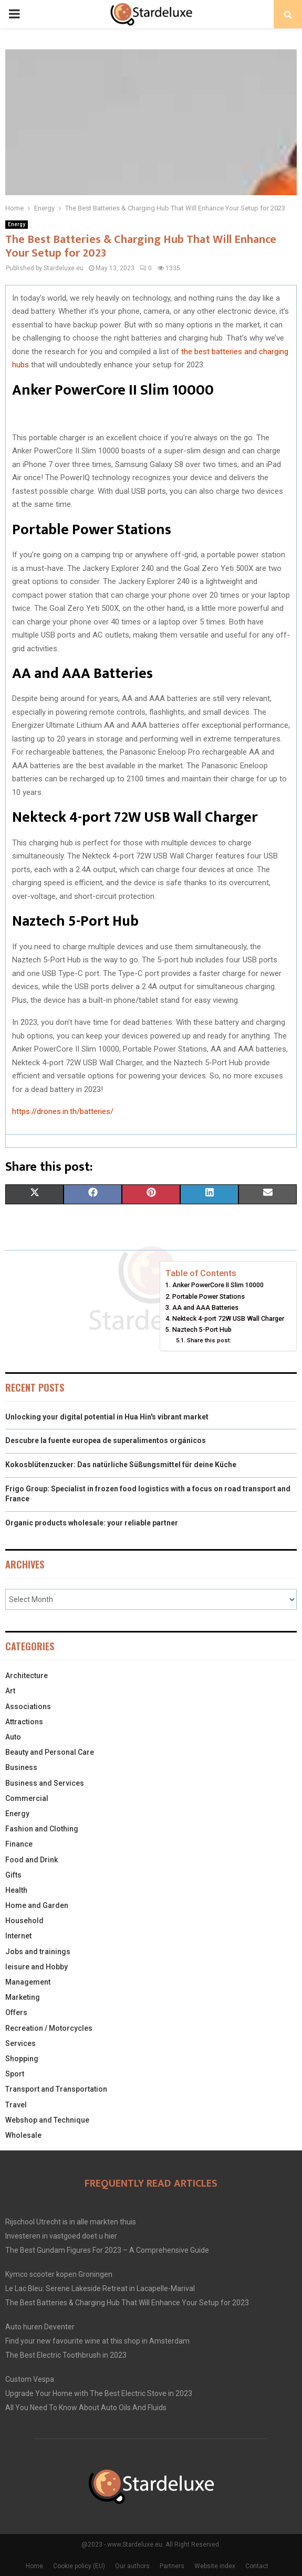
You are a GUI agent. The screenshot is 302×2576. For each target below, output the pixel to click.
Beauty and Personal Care (49, 1752)
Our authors (132, 2566)
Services (20, 2043)
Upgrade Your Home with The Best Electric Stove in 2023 (98, 2393)
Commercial (26, 1798)
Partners (172, 2566)
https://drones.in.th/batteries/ (62, 1111)
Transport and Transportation (56, 2089)
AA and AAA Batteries (205, 1307)
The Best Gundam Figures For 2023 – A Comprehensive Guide (107, 2250)
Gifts (13, 1875)
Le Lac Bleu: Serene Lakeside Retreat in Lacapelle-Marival (100, 2288)
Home (34, 2566)
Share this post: (209, 1340)
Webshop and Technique (47, 2120)
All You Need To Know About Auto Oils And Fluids (85, 2407)
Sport (14, 2074)
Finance (19, 1844)
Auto (13, 1737)
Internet (18, 1936)
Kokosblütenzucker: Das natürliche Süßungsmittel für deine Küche (120, 1464)
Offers (16, 2012)
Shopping (21, 2058)
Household (24, 1920)
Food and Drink (31, 1860)
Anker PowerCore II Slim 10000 (218, 1285)
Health (16, 1890)
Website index (214, 2566)
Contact (256, 2566)
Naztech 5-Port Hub (202, 1329)
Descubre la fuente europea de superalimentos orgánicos (105, 1440)
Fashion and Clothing (41, 1829)
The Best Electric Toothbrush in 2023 (66, 2355)
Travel (16, 2105)
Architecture (26, 1675)
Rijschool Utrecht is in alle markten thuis (70, 2222)
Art (10, 1691)
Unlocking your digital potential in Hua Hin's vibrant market (107, 1417)
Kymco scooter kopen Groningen (58, 2274)
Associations (28, 1706)
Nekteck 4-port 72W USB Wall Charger (229, 1318)
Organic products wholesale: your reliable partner (91, 1523)
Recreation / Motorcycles (48, 2028)
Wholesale (23, 2135)
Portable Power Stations (208, 1296)
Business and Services (44, 1783)
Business (21, 1767)
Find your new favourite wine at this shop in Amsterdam (97, 2341)
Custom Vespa (29, 2379)
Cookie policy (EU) (79, 2566)
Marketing (22, 1997)
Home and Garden (36, 1905)
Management (27, 1982)
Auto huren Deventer (40, 2327)
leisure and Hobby (36, 1967)
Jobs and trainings (37, 1951)
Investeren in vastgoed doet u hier (61, 2236)
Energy (16, 224)
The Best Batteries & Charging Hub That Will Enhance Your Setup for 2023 (127, 2302)
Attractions (24, 1722)
